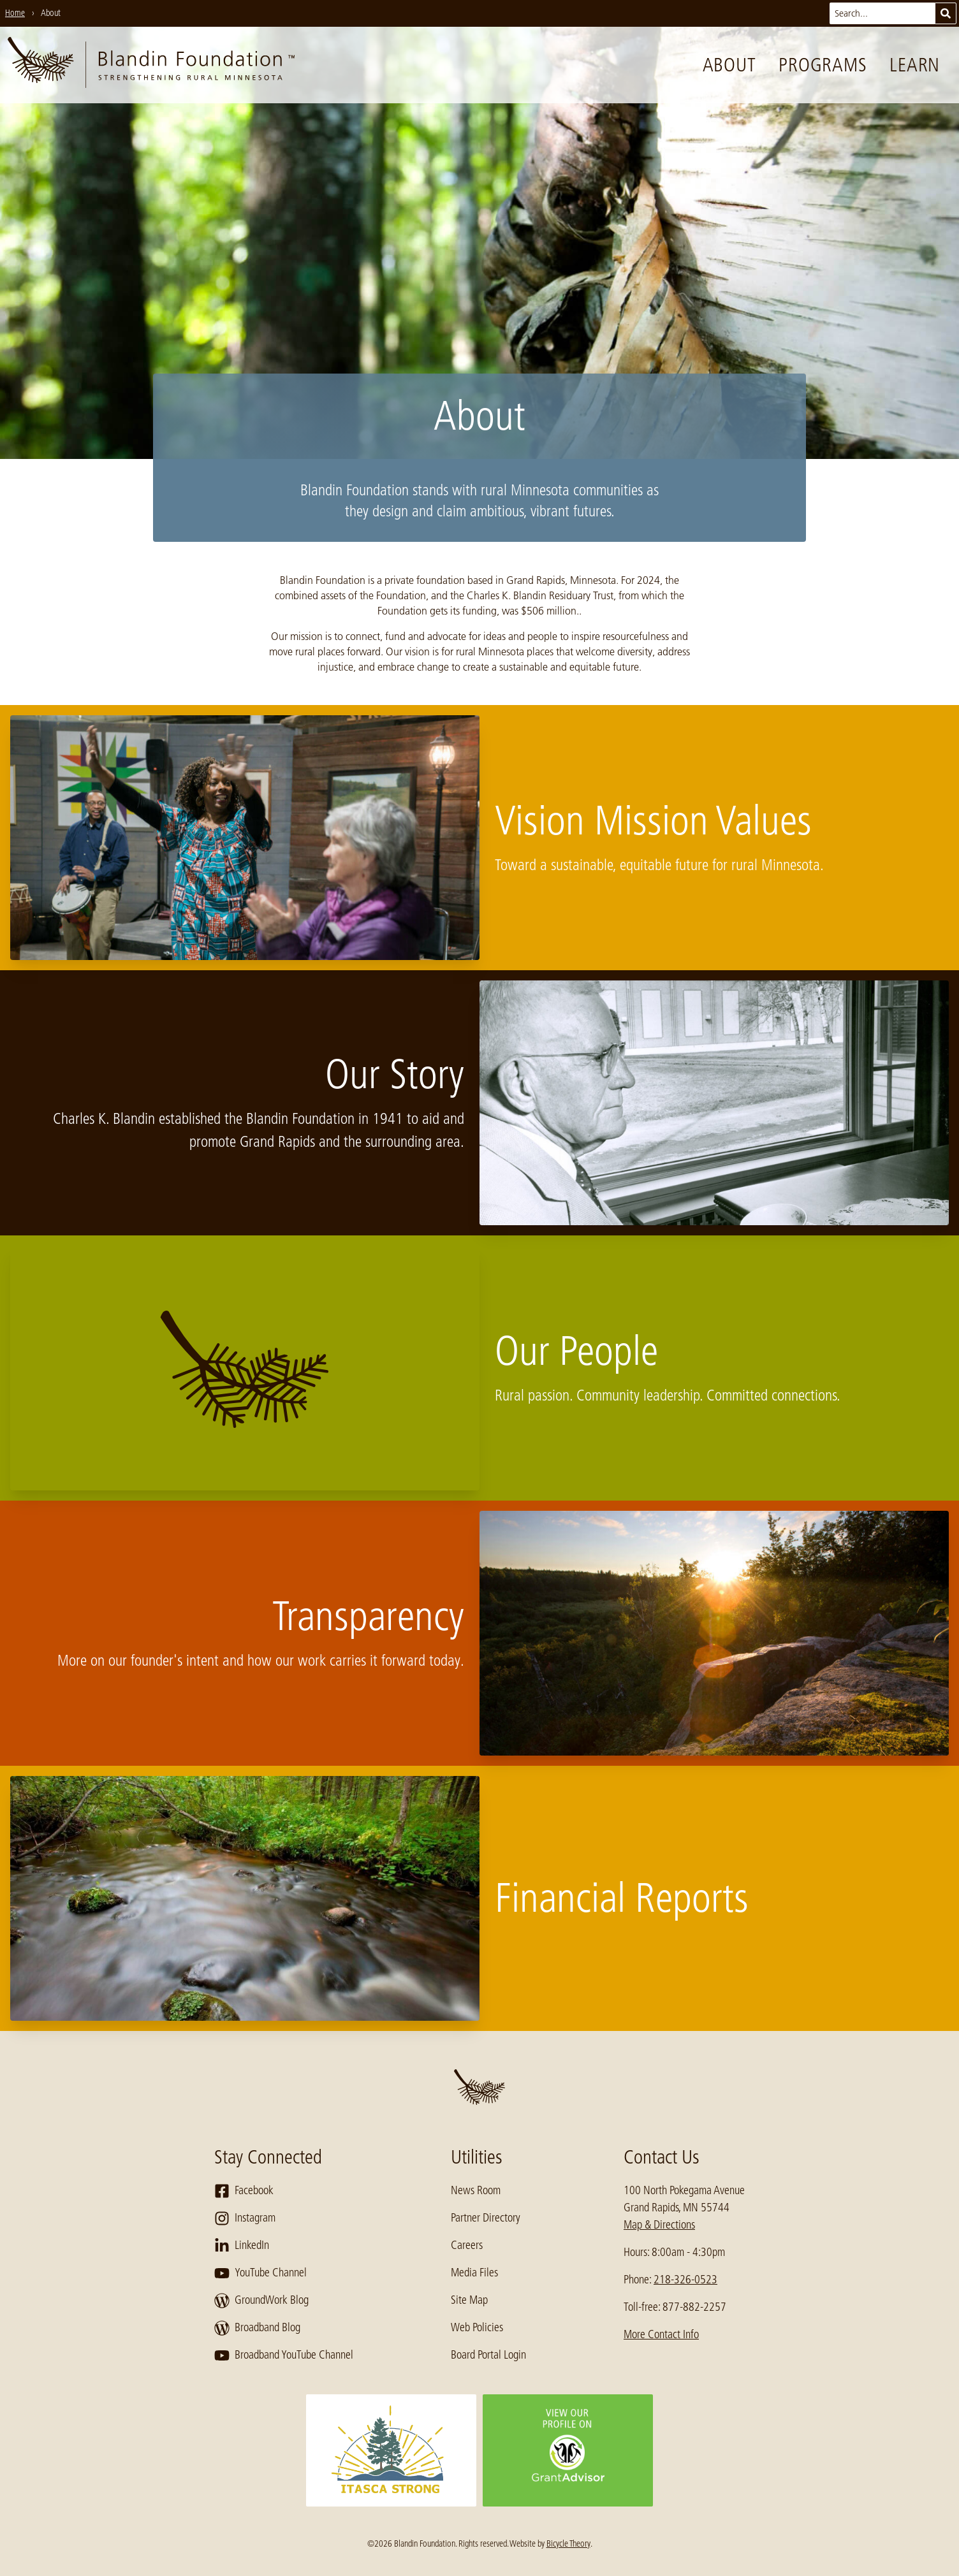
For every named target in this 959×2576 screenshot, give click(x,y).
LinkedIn (241, 2245)
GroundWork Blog (261, 2300)
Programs (823, 65)
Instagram (244, 2218)
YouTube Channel (260, 2273)
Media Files (474, 2273)
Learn (914, 65)
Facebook (244, 2191)
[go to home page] (151, 65)
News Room (476, 2190)
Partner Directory (485, 2218)
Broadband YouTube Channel (283, 2355)
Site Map (469, 2300)
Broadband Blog (257, 2328)
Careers (467, 2245)
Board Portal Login (488, 2355)
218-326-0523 (685, 2280)
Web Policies (477, 2327)
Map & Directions (659, 2225)
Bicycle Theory (568, 2543)
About (729, 65)
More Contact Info (661, 2334)
